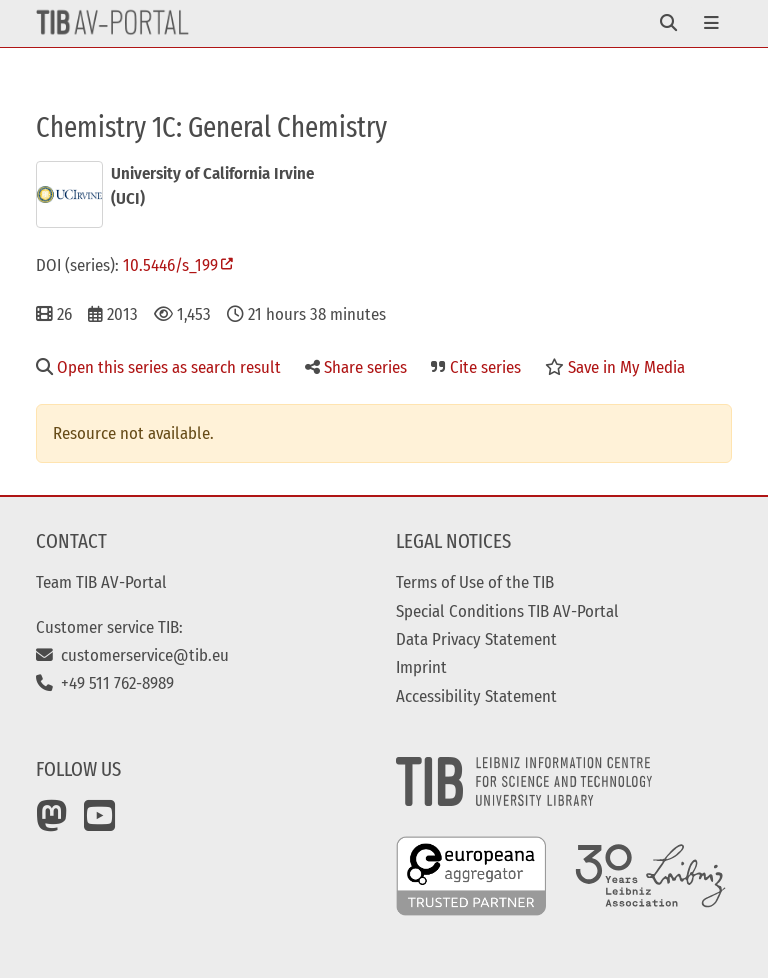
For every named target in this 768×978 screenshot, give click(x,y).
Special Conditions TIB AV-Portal (507, 611)
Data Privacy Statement (476, 639)
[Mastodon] (52, 823)
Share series (356, 367)
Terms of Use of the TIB (475, 582)
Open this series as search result (158, 367)
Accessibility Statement (476, 696)
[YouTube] (100, 823)
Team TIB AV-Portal (101, 582)
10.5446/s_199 (170, 265)
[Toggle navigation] (668, 23)
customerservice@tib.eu (132, 655)
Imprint (421, 667)
